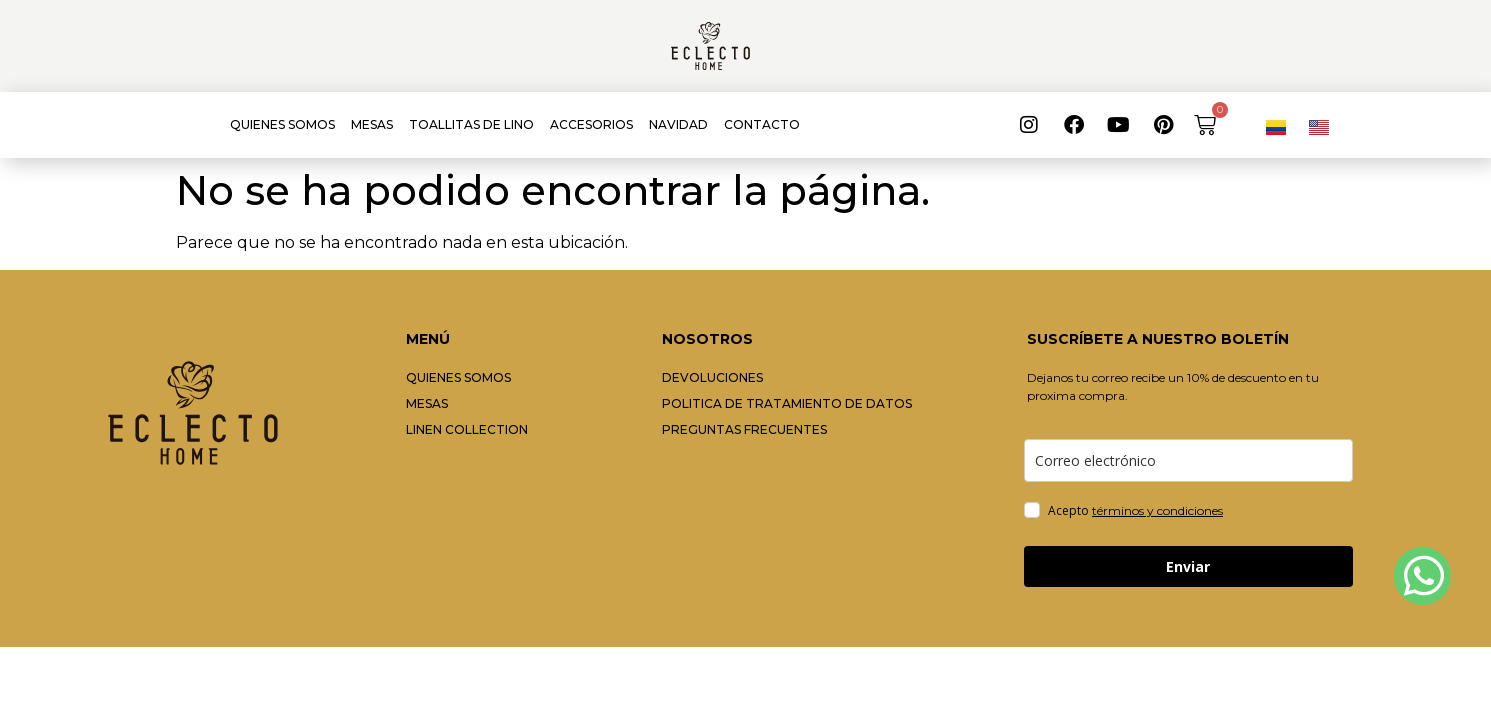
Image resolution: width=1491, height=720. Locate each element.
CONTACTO (762, 124)
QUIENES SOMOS (282, 124)
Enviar (1188, 566)
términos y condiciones (1157, 510)
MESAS (372, 124)
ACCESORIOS (591, 124)
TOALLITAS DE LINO (471, 124)
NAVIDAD (678, 124)
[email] (1188, 460)
